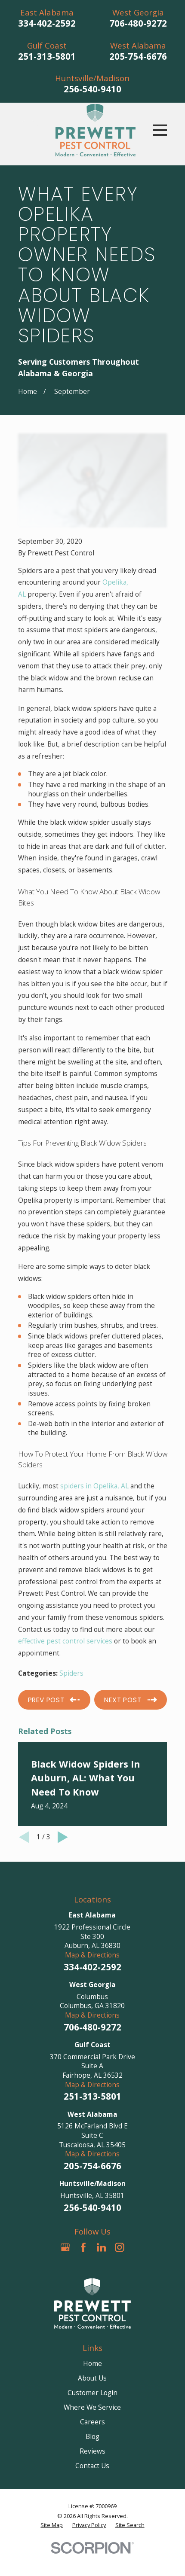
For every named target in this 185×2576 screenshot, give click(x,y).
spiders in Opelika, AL (94, 1486)
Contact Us (92, 2465)
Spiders (71, 1673)
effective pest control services (65, 1641)
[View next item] (63, 1837)
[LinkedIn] (101, 2247)
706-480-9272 (138, 23)
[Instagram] (119, 2247)
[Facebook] (83, 2247)
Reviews (92, 2451)
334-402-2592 (47, 23)
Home (92, 2363)
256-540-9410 (92, 89)
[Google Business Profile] (65, 2247)
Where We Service (92, 2407)
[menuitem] (51, 2525)
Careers (92, 2422)
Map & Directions (92, 1955)
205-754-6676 (138, 56)
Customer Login (92, 2392)
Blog (92, 2436)
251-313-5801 (47, 56)
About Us (92, 2378)
